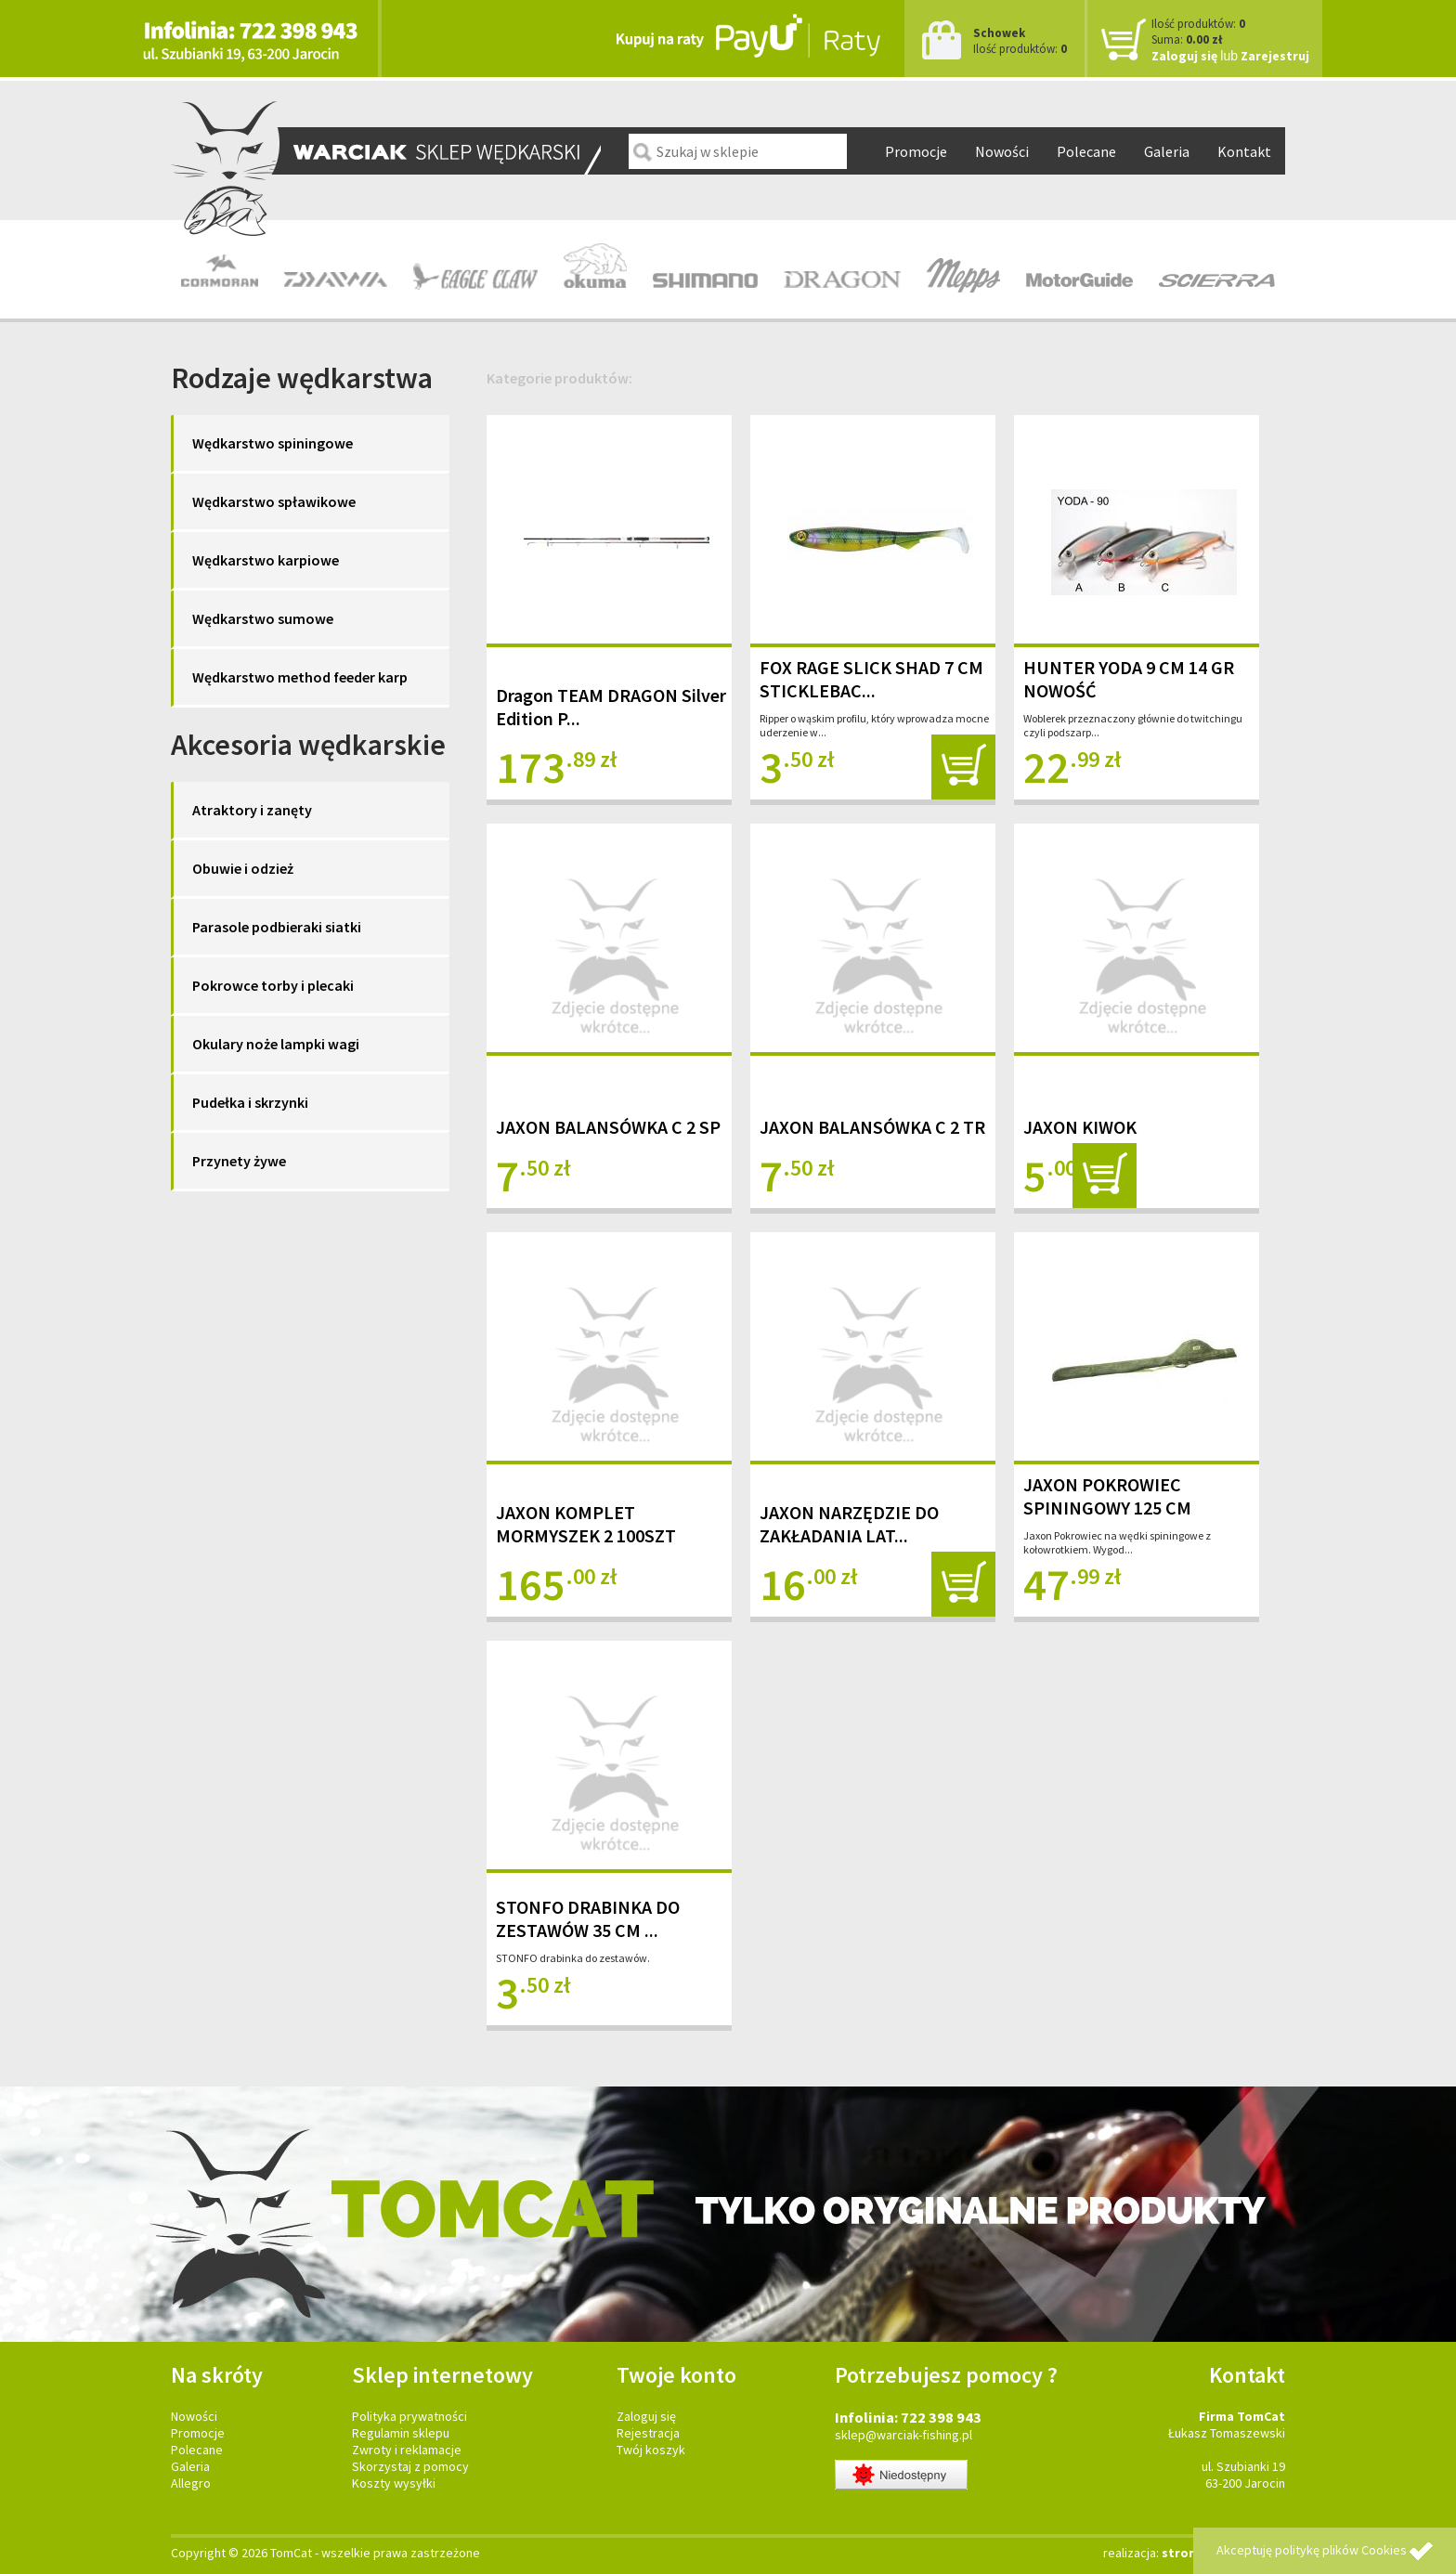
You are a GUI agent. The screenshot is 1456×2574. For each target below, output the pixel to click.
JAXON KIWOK (1080, 1126)
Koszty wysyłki (394, 2483)
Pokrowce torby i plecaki (273, 985)
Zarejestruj (1275, 55)
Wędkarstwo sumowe (262, 618)
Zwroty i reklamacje (407, 2449)
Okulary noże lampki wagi (275, 1043)
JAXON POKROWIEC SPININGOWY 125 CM (1107, 1496)
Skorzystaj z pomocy (410, 2466)
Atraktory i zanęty (252, 809)
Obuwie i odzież (242, 868)
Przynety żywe (239, 1160)
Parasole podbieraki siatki (276, 926)
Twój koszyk (651, 2449)
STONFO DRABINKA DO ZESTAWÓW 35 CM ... (588, 1918)
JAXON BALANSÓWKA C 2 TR (872, 1126)
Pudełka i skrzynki (250, 1102)
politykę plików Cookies (1341, 2550)
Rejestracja (648, 2432)
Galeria (1167, 151)
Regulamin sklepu (400, 2432)
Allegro (191, 2483)
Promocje (916, 151)
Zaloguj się (1184, 55)
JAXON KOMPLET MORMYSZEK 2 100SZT (586, 1524)
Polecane (1086, 151)
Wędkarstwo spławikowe (274, 501)
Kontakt (1244, 151)
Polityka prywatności (409, 2416)
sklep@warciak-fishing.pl (903, 2434)
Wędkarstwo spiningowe (272, 443)
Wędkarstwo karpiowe (265, 560)
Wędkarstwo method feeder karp (300, 677)
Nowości (1002, 151)
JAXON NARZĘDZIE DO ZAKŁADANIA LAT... (849, 1524)
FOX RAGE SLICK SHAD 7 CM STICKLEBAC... (871, 679)
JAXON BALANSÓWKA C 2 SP (608, 1126)
